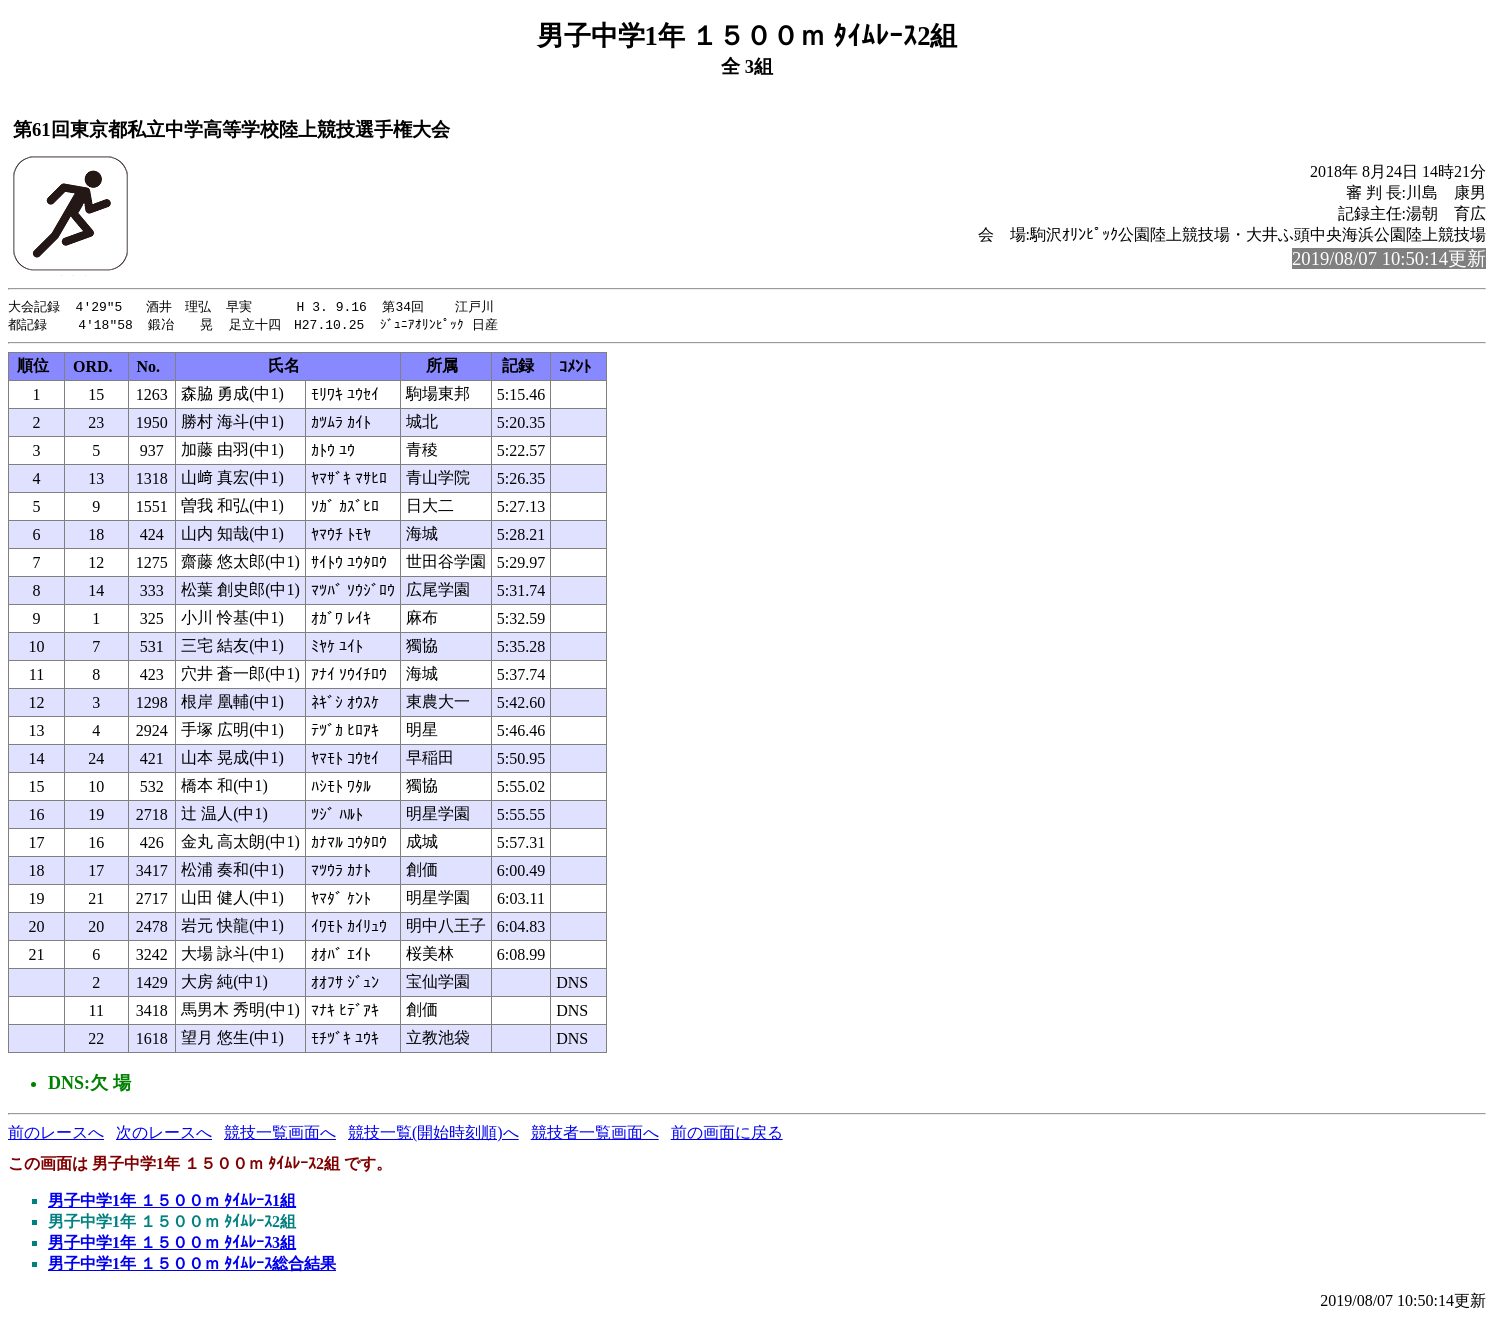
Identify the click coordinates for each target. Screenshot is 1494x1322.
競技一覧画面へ (280, 1134)
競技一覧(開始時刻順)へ (433, 1134)
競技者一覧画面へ (595, 1134)
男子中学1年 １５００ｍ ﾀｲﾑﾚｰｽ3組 (172, 1244)
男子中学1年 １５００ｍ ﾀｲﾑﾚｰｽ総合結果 (192, 1265)
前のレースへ (56, 1134)
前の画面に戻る (727, 1134)
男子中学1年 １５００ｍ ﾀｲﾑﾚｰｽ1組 (172, 1202)
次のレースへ (164, 1134)
